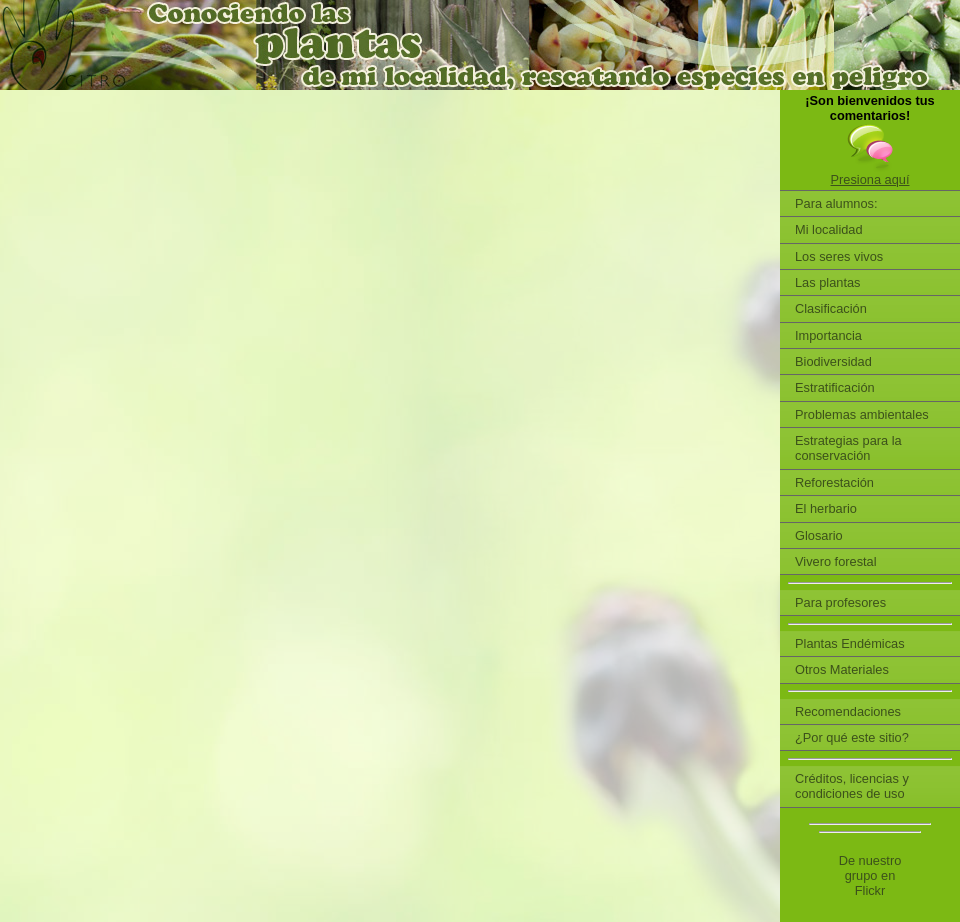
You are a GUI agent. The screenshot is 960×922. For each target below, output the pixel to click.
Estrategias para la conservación (848, 448)
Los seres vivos (839, 256)
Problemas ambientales (862, 414)
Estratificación (835, 387)
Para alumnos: (836, 203)
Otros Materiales (842, 669)
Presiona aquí (870, 179)
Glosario (819, 535)
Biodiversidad (833, 361)
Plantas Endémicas (850, 643)
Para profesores (840, 602)
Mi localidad (829, 229)
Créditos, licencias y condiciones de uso (852, 786)
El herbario (826, 508)
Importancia (828, 335)
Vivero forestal (836, 561)
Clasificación (831, 308)
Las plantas (827, 282)
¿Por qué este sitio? (852, 737)
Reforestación (834, 482)
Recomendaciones (848, 711)
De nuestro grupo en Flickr (870, 876)
